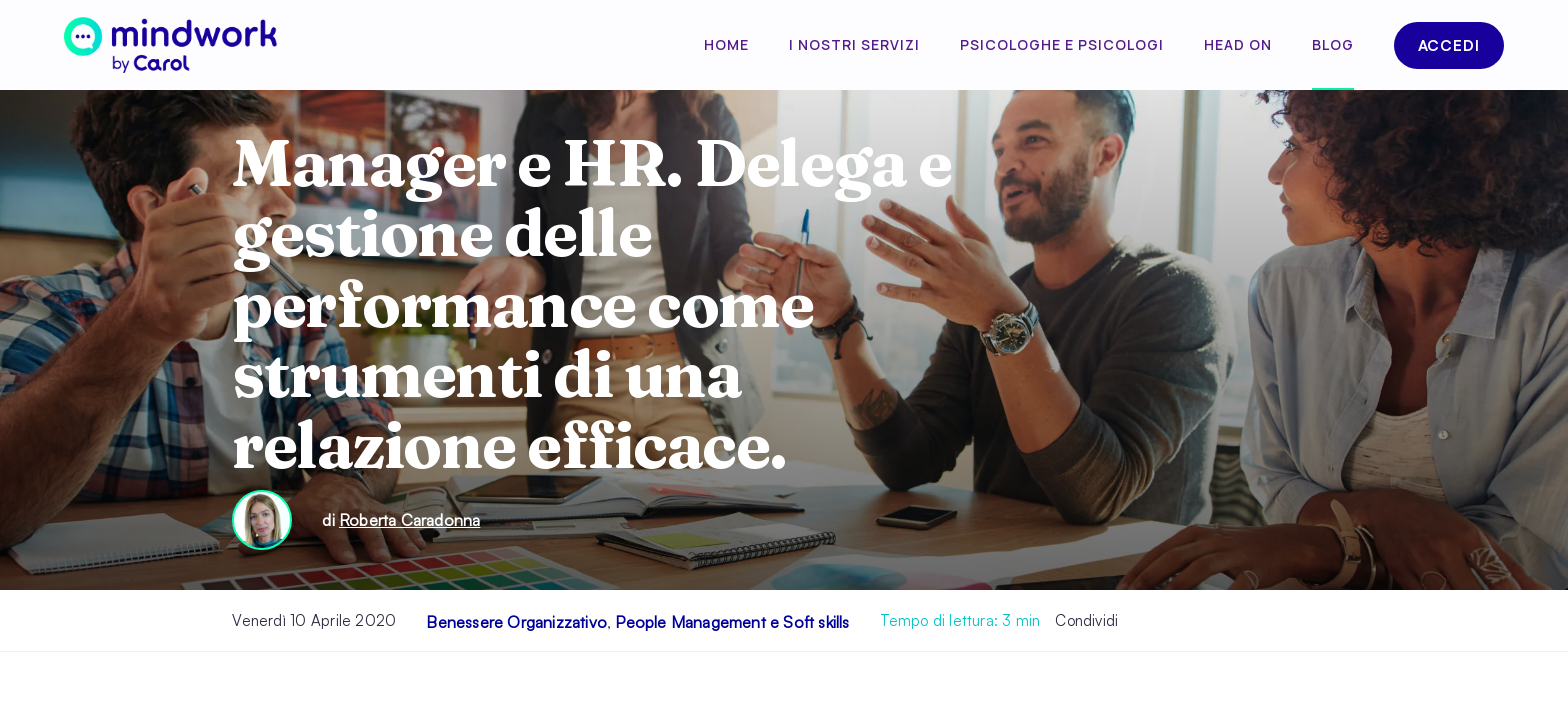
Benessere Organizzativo (516, 622)
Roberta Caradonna (409, 520)
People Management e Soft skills (732, 622)
